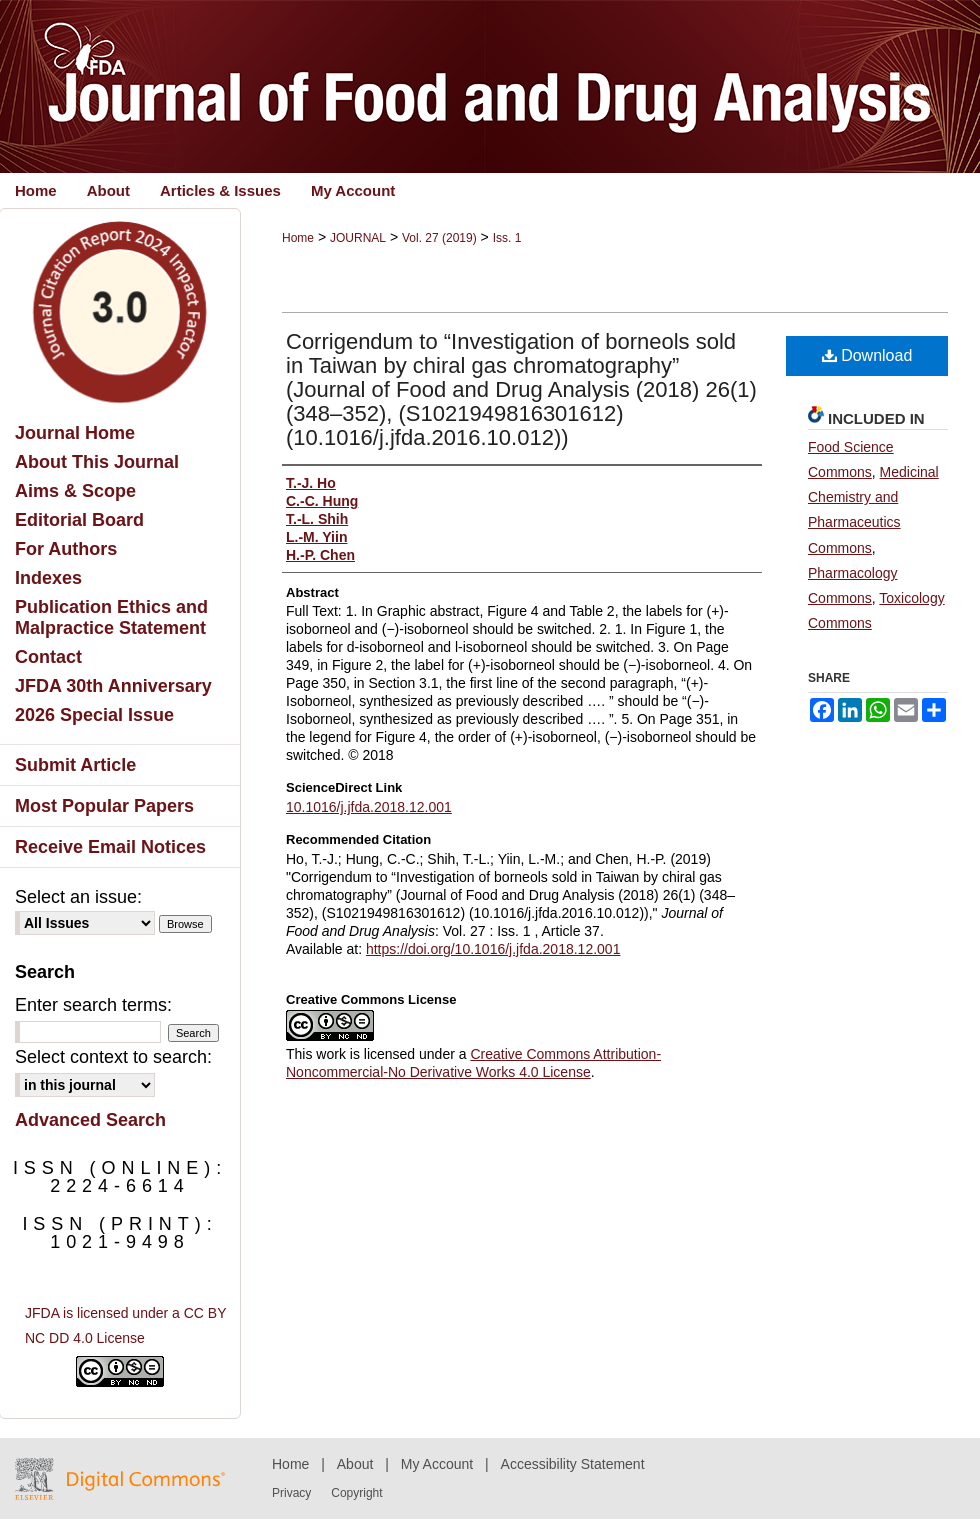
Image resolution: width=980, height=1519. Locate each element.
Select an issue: (78, 897)
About (355, 1464)
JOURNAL (358, 238)
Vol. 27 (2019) (439, 238)
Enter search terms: (93, 1005)
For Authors (66, 549)
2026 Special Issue (94, 715)
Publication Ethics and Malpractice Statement (111, 617)
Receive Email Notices (110, 847)
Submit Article (75, 765)
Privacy (291, 1493)
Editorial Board (79, 520)
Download (867, 355)
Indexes (48, 578)
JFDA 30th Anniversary (113, 686)
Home (298, 238)
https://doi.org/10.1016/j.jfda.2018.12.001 (493, 949)
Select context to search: (113, 1057)
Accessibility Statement (573, 1464)
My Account (437, 1464)
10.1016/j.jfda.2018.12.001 (369, 807)
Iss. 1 (507, 238)
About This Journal (97, 462)
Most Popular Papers (104, 806)
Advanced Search (90, 1120)
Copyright (356, 1493)
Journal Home (75, 433)
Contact (48, 657)
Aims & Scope (75, 491)
